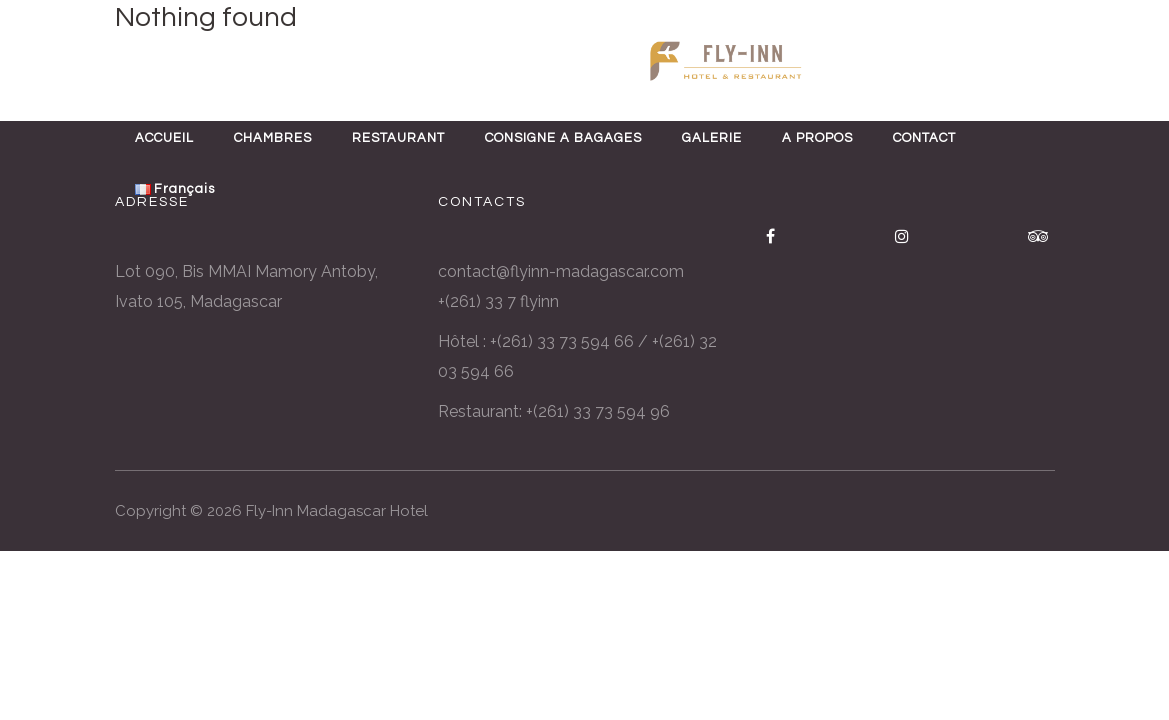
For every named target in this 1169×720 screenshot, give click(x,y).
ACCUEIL (164, 138)
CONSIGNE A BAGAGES (563, 138)
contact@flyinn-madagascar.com (561, 271)
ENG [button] (63, 61)
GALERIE (712, 138)
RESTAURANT (398, 138)
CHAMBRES (273, 138)
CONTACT (924, 138)
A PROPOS (817, 138)
